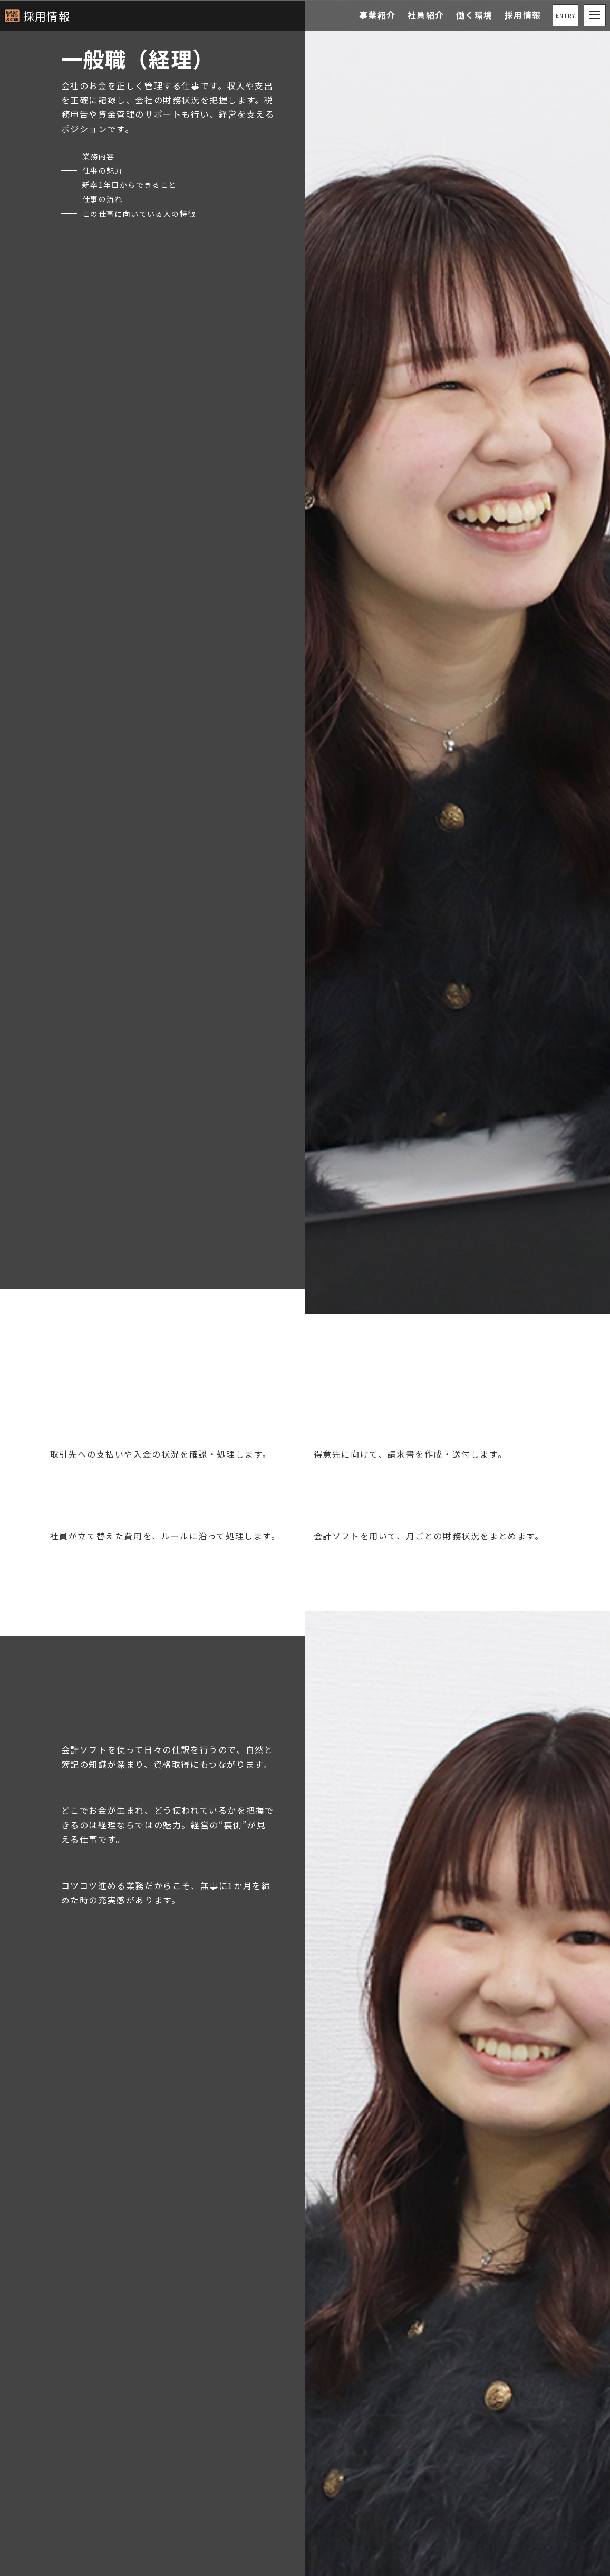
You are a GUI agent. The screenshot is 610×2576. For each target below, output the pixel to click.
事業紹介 (377, 14)
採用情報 (50, 15)
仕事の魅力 (105, 170)
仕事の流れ (105, 198)
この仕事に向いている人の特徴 (147, 213)
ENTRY (565, 16)
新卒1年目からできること (136, 184)
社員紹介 (425, 14)
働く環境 (474, 14)
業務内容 (100, 155)
